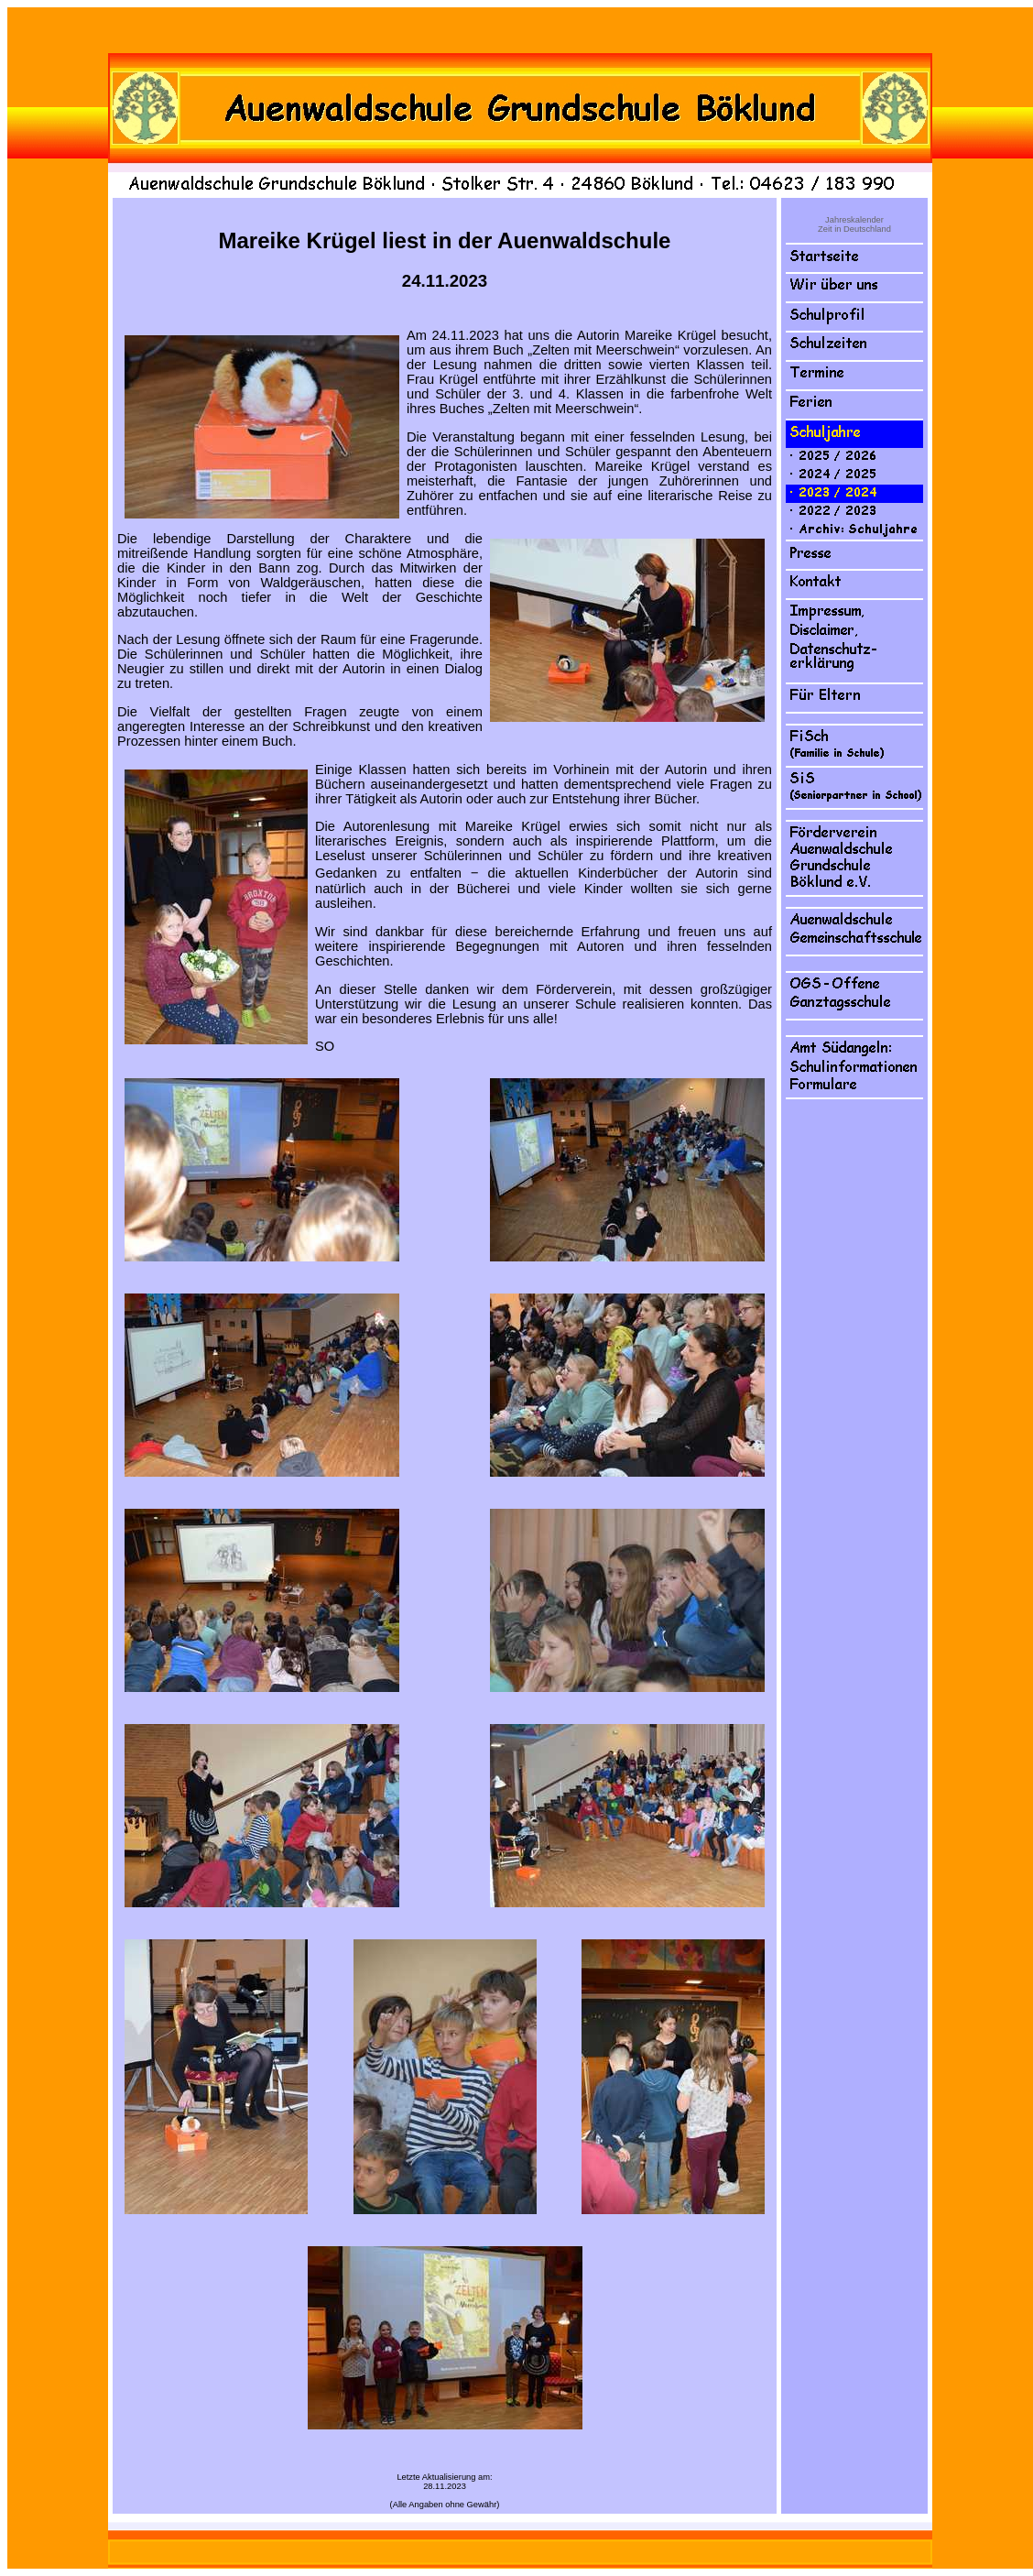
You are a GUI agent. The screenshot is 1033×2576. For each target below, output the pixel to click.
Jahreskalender (854, 219)
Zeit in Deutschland (854, 229)
